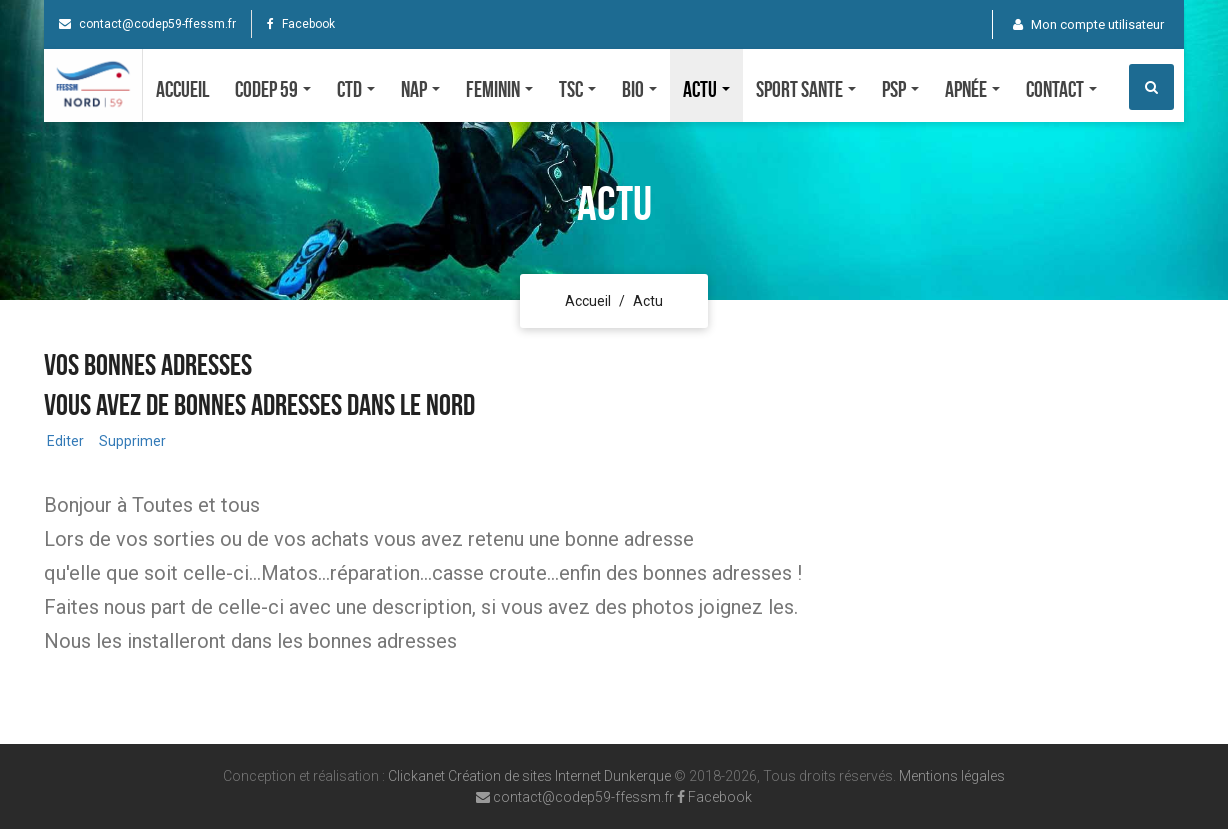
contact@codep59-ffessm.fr (147, 24)
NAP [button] (420, 89)
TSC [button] (577, 89)
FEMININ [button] (499, 89)
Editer (64, 441)
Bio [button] (639, 89)
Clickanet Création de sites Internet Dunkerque (529, 776)
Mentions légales (952, 776)
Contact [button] (1061, 89)
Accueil (182, 89)
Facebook (301, 24)
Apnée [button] (972, 89)
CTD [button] (356, 89)
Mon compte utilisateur (1088, 24)
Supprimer (131, 441)
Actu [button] (706, 89)
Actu (648, 301)
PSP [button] (900, 89)
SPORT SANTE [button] (806, 89)
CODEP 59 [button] (273, 89)
